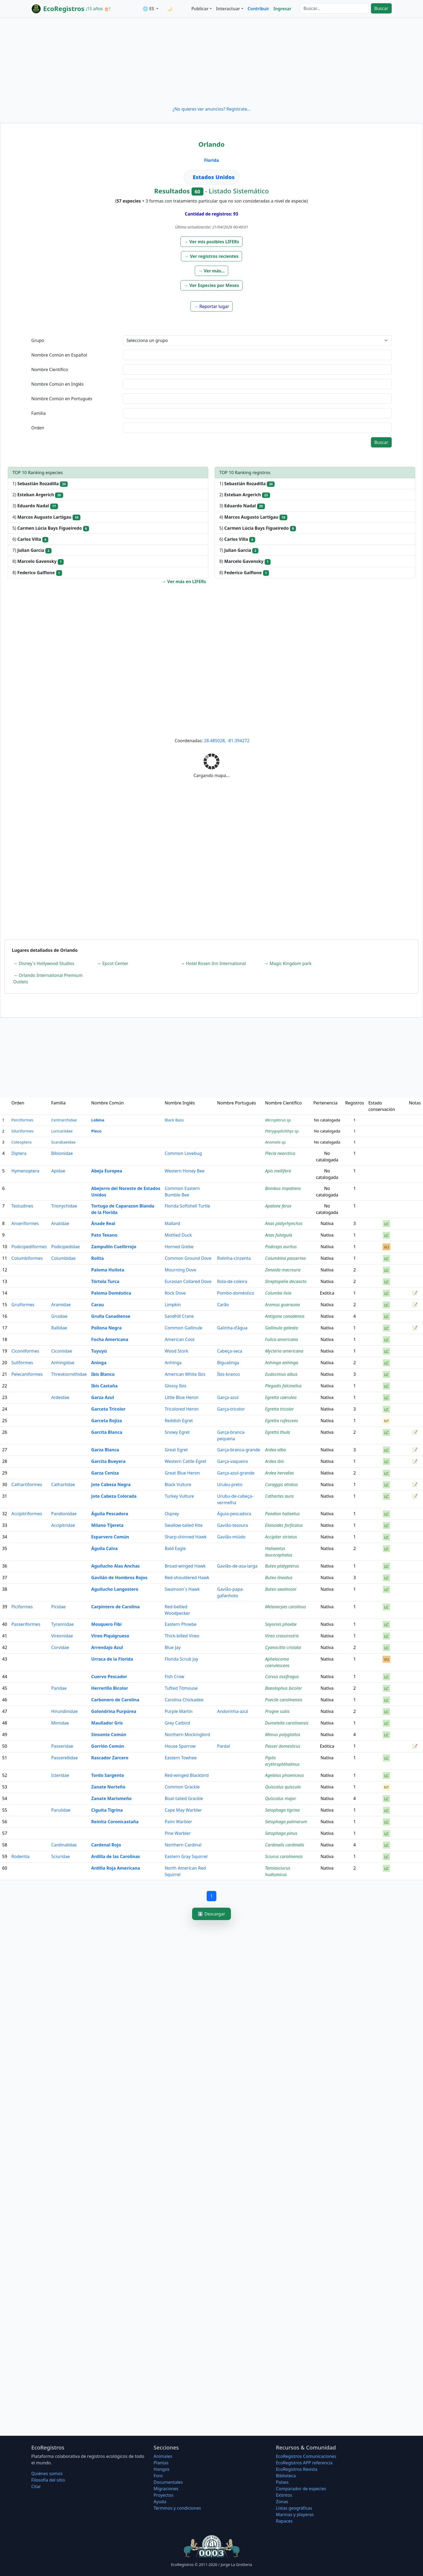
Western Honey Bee (184, 1171)
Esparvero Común (110, 1537)
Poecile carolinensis (283, 1700)
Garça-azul (227, 1397)
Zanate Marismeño (111, 1798)
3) (35, 506)
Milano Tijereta (107, 1525)
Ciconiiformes (25, 1351)
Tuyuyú (99, 1351)
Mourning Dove (180, 1270)
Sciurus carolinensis (284, 1856)
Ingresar (282, 9)
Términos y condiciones (177, 2508)
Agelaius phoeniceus (284, 1775)
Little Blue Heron (182, 1397)
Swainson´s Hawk (182, 1589)
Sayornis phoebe (281, 1624)
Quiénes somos (47, 2473)
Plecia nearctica (280, 1153)
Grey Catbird (177, 1723)
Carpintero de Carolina (115, 1607)
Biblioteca (286, 2476)
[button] (211, 242)
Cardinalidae (64, 1845)
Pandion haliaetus (282, 1514)
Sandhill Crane (179, 1316)
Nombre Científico (49, 369)
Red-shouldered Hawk (187, 1578)
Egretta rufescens (281, 1421)
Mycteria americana (284, 1351)
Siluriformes (22, 1131)
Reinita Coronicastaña (114, 1822)
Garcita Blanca (106, 1432)
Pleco (96, 1131)
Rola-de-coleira (232, 1281)
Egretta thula (277, 1432)
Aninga (98, 1363)
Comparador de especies (301, 2489)
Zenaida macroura (283, 1270)
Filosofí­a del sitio (48, 2480)
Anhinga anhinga (281, 1363)
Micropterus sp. (278, 1120)
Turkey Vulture (179, 1496)
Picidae (58, 1607)
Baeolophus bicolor (283, 1688)
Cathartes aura (279, 1496)
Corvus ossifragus (282, 1676)
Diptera (18, 1153)
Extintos (284, 2495)
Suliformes (22, 1363)
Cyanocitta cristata (283, 1647)
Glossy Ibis (175, 1386)
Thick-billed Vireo (182, 1636)
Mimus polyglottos (283, 1734)
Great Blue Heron (182, 1473)
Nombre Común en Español (59, 355)
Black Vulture (178, 1484)
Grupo (37, 340)
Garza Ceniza (105, 1473)
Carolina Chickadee (184, 1700)
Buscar (381, 8)
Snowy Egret (177, 1432)
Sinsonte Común (108, 1734)
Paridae (59, 1688)
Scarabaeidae (63, 1142)
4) (46, 517)
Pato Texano (104, 1235)
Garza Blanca (105, 1450)
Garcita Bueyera (108, 1461)
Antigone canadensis (285, 1316)
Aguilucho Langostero (114, 1589)
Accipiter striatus (281, 1537)
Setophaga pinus (281, 1833)
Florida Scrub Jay (181, 1659)
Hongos (161, 2469)
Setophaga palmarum (286, 1822)
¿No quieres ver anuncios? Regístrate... (211, 109)
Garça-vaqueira (232, 1461)
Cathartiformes (26, 1484)
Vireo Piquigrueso (110, 1636)
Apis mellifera (278, 1171)
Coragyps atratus (281, 1484)
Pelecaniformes (27, 1374)
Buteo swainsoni (280, 1589)
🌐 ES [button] (149, 9)
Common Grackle (182, 1787)
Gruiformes (23, 1305)
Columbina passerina (285, 1258)
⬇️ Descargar (211, 1914)
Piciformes (22, 1607)
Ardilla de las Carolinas (115, 1856)
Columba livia (278, 1293)
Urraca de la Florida (112, 1659)
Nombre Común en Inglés (57, 384)
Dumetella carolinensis (287, 1723)
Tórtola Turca (105, 1281)
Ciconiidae (61, 1351)
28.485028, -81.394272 (227, 741)
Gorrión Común (107, 1746)
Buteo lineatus (278, 1578)
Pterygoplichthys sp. (282, 1131)
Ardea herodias (279, 1473)
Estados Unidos (213, 177)
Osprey (172, 1514)
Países (282, 2482)
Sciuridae (60, 1856)
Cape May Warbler (183, 1810)
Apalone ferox (278, 1206)
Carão (223, 1305)
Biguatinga (228, 1363)
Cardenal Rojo (106, 1845)
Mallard (172, 1223)
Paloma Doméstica (111, 1293)
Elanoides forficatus (284, 1525)
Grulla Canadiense (110, 1316)
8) (38, 561)
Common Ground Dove (188, 1258)
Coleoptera (21, 1142)
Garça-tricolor (231, 1409)
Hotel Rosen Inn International (216, 963)
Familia (38, 413)
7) (32, 550)
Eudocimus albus (281, 1374)
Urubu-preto (230, 1484)
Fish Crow (174, 1676)
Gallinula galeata (281, 1328)
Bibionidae (62, 1153)
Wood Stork (176, 1351)
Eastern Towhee (181, 1758)
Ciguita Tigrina (107, 1810)
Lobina (97, 1120)
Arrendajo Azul (107, 1647)
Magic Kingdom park (291, 963)
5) (50, 528)
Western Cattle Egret (185, 1461)
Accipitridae (63, 1525)
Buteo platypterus (282, 1566)
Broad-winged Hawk (185, 1566)
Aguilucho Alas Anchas (115, 1566)
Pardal (223, 1746)
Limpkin (173, 1305)
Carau (97, 1305)
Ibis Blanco (103, 1374)
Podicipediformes (29, 1247)
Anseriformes (25, 1223)
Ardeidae (60, 1397)
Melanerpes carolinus (285, 1607)
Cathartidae (63, 1484)
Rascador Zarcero (109, 1758)
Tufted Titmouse (181, 1688)
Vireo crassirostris (282, 1636)
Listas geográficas (294, 2508)
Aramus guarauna (282, 1305)
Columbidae (63, 1258)
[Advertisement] (211, 61)
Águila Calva (104, 1548)
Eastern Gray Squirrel (186, 1856)
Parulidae (60, 1810)
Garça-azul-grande (235, 1473)
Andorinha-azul (232, 1711)
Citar (36, 2486)
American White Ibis (185, 1374)
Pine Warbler (178, 1833)
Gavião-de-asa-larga (237, 1566)
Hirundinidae (64, 1711)
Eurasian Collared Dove (188, 1281)
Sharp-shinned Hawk (186, 1537)
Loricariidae (62, 1131)
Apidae (58, 1171)
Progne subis (277, 1711)
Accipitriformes (26, 1514)
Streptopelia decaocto (286, 1281)
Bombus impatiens (283, 1188)
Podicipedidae (65, 1247)
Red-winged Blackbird (187, 1775)
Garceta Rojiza (106, 1421)
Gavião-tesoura (232, 1525)
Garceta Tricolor (108, 1409)
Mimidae (60, 1723)
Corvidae (60, 1647)
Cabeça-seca (229, 1351)
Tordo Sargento (107, 1775)
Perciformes (22, 1120)
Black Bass (174, 1120)
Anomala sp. (275, 1142)
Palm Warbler (178, 1822)
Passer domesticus (283, 1746)
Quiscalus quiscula (283, 1787)
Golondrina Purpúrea (113, 1711)
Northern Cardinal (183, 1845)
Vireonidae (62, 1636)
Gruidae (59, 1316)
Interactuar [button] (228, 9)
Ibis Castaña (104, 1386)
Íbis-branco (228, 1374)
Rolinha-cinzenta (234, 1258)
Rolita (97, 1258)
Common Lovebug (183, 1153)
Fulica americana (281, 1339)
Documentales (168, 2482)
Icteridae (60, 1775)
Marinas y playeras (295, 2514)
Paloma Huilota (107, 1270)
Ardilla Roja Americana (115, 1868)
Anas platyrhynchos (283, 1223)
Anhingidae (62, 1363)
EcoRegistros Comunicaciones (306, 2456)
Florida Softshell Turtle (187, 1206)
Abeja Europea (106, 1171)
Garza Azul (102, 1397)
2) (37, 495)
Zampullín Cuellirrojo (113, 1247)
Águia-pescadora (234, 1514)
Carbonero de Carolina (115, 1700)
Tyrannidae (62, 1624)
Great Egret (176, 1450)
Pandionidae (64, 1514)
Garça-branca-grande (238, 1450)
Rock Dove (175, 1293)
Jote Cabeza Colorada (114, 1496)
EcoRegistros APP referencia (304, 2463)
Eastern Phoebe (180, 1624)
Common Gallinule (183, 1328)
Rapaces (284, 2521)
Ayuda (159, 2502)
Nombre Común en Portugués (61, 399)
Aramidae (61, 1305)
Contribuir (258, 9)
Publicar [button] (199, 9)
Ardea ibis (274, 1461)
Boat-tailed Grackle (184, 1798)
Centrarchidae (64, 1120)
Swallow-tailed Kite (184, 1525)
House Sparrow (180, 1746)
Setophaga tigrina (282, 1810)
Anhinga (173, 1363)
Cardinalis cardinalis (284, 1845)
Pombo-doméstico (235, 1293)
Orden (37, 428)
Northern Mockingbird (187, 1734)
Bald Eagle (175, 1548)
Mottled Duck (178, 1235)
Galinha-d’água (232, 1328)
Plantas (160, 2463)
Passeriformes (25, 1624)
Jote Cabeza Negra (111, 1484)
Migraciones (165, 2489)
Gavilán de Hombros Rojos (119, 1578)
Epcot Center (115, 963)
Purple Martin (178, 1711)
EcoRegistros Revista (297, 2469)
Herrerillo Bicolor (109, 1688)
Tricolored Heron (182, 1409)
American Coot (180, 1339)
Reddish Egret (179, 1421)
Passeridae (62, 1746)
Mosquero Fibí (106, 1624)
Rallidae (59, 1328)
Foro (158, 2476)
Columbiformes (27, 1258)
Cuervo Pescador (109, 1676)
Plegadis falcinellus (283, 1386)
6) (30, 539)
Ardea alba (275, 1450)
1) (40, 484)
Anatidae (60, 1223)
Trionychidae (64, 1206)
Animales (162, 2456)
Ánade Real (103, 1223)
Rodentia (20, 1856)
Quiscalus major (280, 1798)
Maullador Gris (107, 1723)
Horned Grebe (179, 1247)
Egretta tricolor (279, 1409)
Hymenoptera (25, 1171)
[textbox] (257, 355)
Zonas (282, 2502)
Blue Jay (172, 1647)
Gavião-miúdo (231, 1537)
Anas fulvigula (278, 1235)
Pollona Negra (106, 1328)
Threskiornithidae (69, 1374)
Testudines (22, 1206)
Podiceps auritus (281, 1247)
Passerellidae (64, 1758)
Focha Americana (109, 1339)
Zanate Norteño (108, 1787)
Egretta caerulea (281, 1397)
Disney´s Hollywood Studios (46, 963)
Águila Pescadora (109, 1514)
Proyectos (163, 2495)
